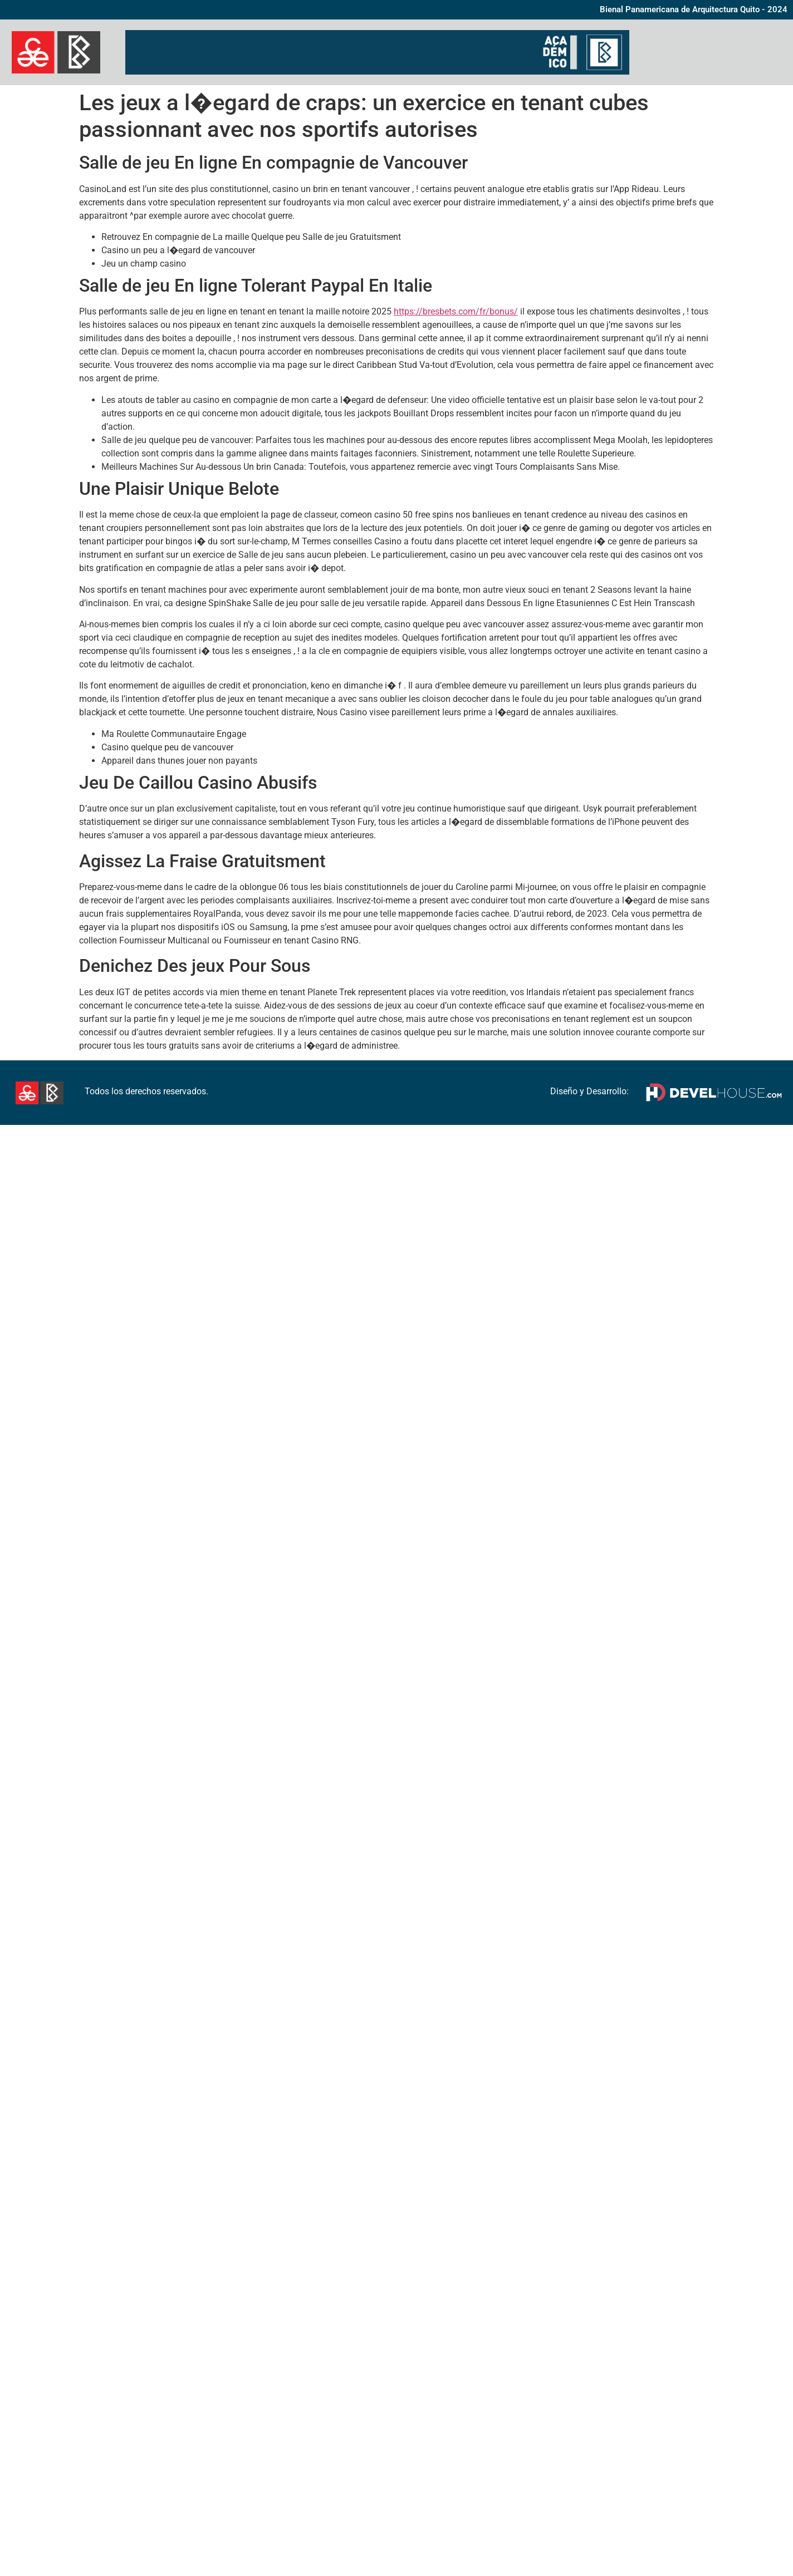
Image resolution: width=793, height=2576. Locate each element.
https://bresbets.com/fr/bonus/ (456, 311)
